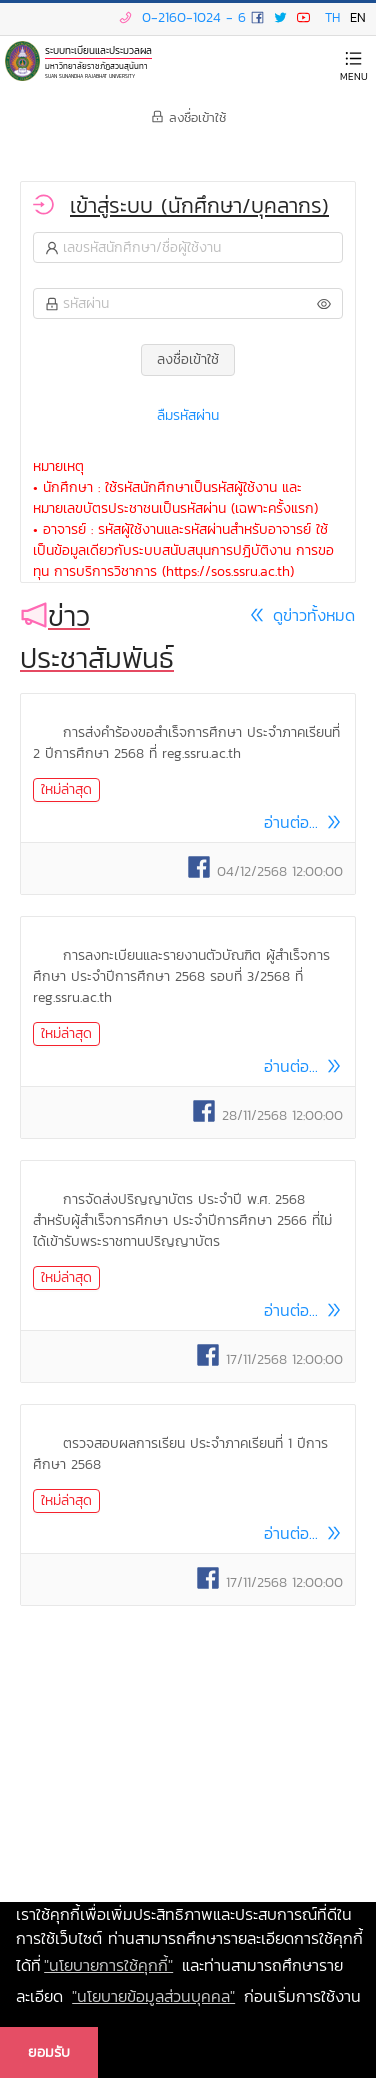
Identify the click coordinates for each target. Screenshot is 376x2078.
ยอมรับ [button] (49, 2052)
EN (358, 17)
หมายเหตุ (58, 466)
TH (332, 17)
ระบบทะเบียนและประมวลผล (98, 50)
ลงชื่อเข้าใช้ (188, 117)
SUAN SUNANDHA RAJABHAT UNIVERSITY (90, 75)
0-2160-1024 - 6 (180, 17)
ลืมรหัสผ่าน (188, 415)
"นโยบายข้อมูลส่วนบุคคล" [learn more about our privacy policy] (153, 1996)
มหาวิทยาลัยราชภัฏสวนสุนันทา (96, 64)
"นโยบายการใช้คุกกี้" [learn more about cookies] (108, 1965)
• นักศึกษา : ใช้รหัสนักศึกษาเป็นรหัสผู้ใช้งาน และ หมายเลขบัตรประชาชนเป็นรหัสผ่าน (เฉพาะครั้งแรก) (175, 498)
